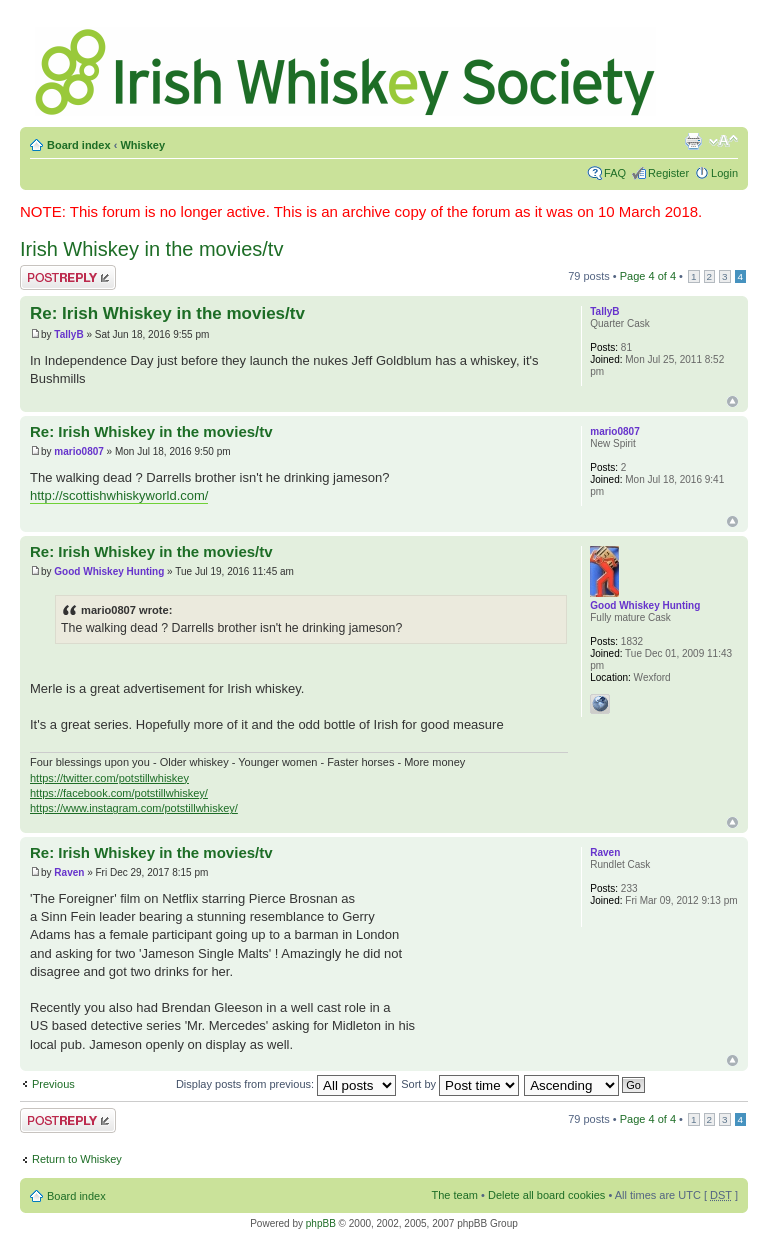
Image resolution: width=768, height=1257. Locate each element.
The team (455, 1195)
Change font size (723, 141)
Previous (53, 1084)
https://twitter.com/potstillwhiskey (109, 778)
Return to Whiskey (77, 1159)
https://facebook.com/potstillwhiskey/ (119, 793)
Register (668, 173)
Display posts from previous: (286, 1084)
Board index (79, 145)
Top (732, 401)
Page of (648, 276)
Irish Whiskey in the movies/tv (151, 249)
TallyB (68, 334)
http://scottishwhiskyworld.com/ (119, 495)
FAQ (615, 173)
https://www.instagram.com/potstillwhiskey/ (134, 808)
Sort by (460, 1084)
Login (724, 173)
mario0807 (78, 451)
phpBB (321, 1223)
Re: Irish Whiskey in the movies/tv (167, 313)
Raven (69, 872)
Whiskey (142, 145)
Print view (693, 141)
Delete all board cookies (546, 1195)
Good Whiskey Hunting (109, 571)
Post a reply (68, 277)
